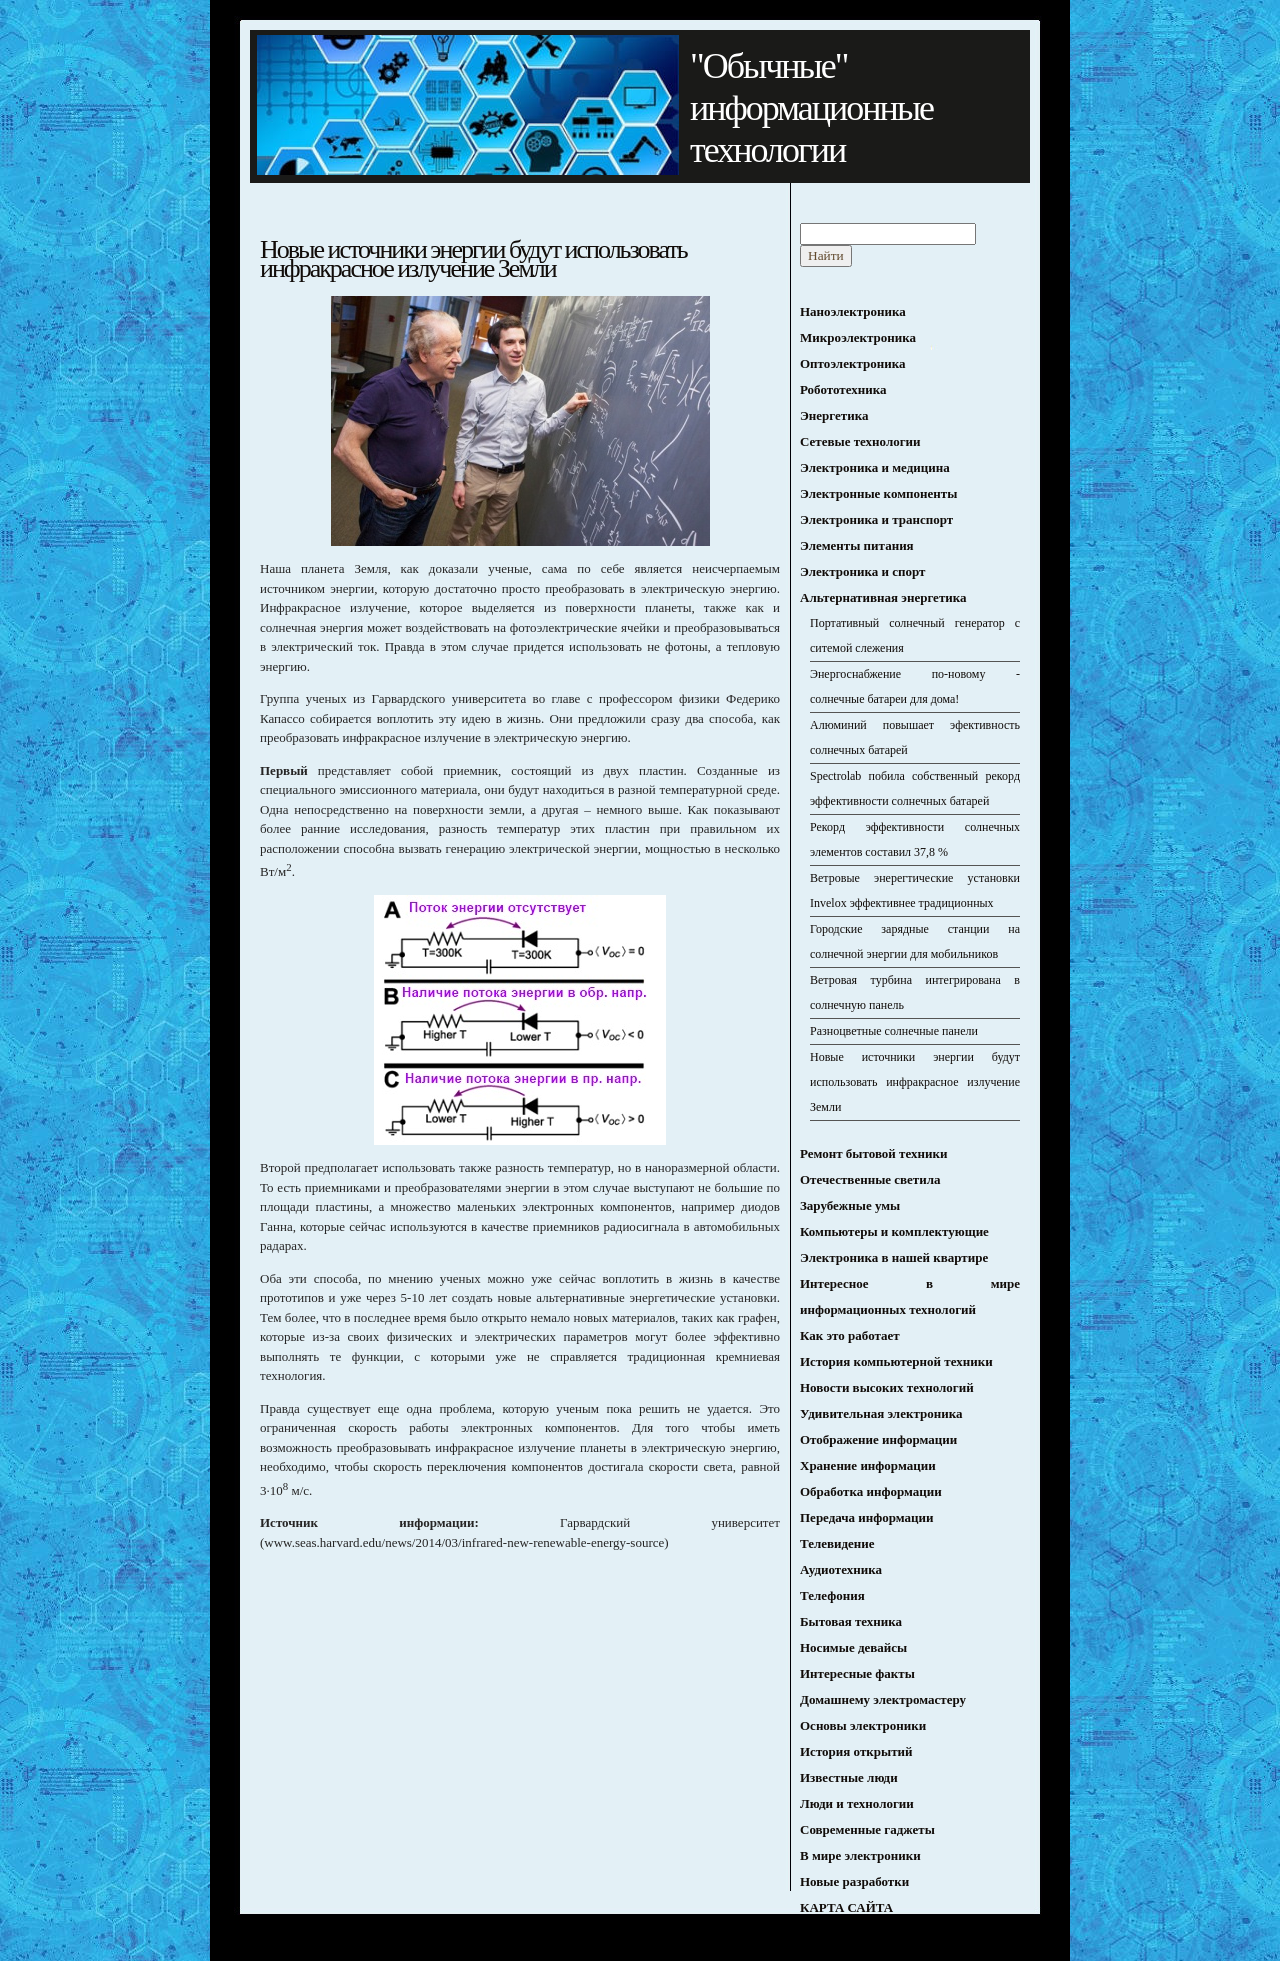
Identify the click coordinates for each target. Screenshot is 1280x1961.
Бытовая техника (851, 1621)
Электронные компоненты (878, 493)
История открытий (856, 1751)
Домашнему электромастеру (883, 1699)
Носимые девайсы (853, 1647)
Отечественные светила (870, 1179)
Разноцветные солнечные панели (894, 1031)
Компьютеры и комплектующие (894, 1231)
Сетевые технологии (860, 441)
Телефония (832, 1595)
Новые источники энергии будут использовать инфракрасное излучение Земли (915, 1082)
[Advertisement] (428, 1705)
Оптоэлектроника (852, 363)
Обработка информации (871, 1491)
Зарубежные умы (850, 1205)
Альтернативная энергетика (883, 597)
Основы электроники (863, 1725)
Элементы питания (857, 545)
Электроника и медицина (875, 467)
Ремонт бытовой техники (873, 1153)
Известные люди (849, 1777)
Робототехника (843, 389)
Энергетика (834, 415)
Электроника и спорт (862, 571)
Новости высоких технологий (887, 1387)
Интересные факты (857, 1673)
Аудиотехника (841, 1569)
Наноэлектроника (853, 311)
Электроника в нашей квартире (894, 1257)
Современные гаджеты (867, 1829)
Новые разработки (854, 1881)
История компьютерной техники (896, 1361)
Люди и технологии (857, 1803)
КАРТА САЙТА (846, 1907)
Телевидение (837, 1543)
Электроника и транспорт (876, 519)
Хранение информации (868, 1465)
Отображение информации (878, 1439)
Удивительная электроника (881, 1413)
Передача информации (867, 1517)
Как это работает (850, 1335)
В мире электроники (860, 1855)
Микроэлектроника (858, 337)
